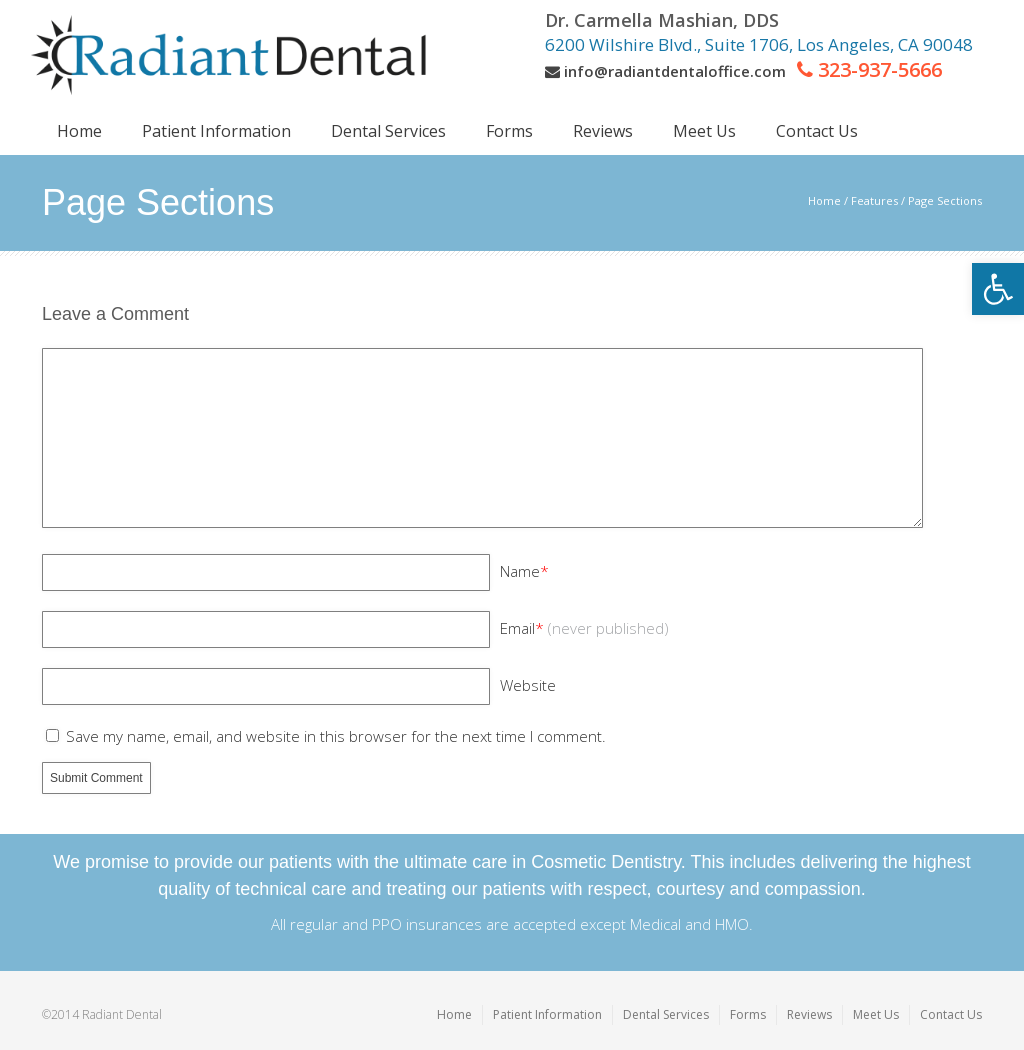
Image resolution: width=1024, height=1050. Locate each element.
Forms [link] (748, 1014)
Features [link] (874, 200)
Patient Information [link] (547, 1014)
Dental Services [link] (666, 1014)
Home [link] (824, 200)
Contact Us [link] (951, 1014)
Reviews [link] (809, 1014)
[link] (998, 289)
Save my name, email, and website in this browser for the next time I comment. (336, 736)
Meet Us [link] (876, 1014)
